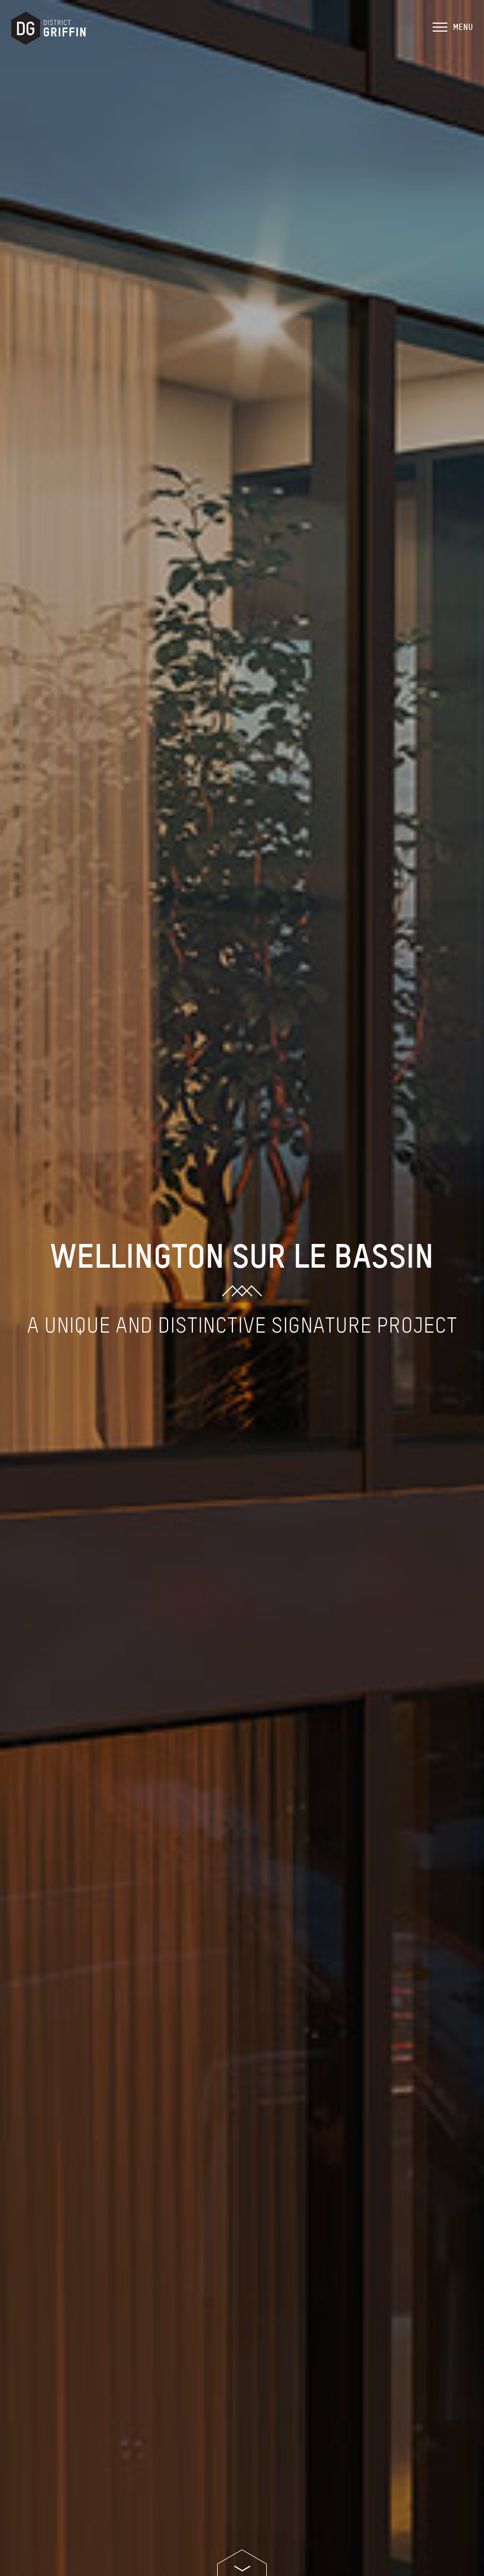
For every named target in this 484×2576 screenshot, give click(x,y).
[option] (242, 1288)
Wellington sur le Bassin (242, 1254)
